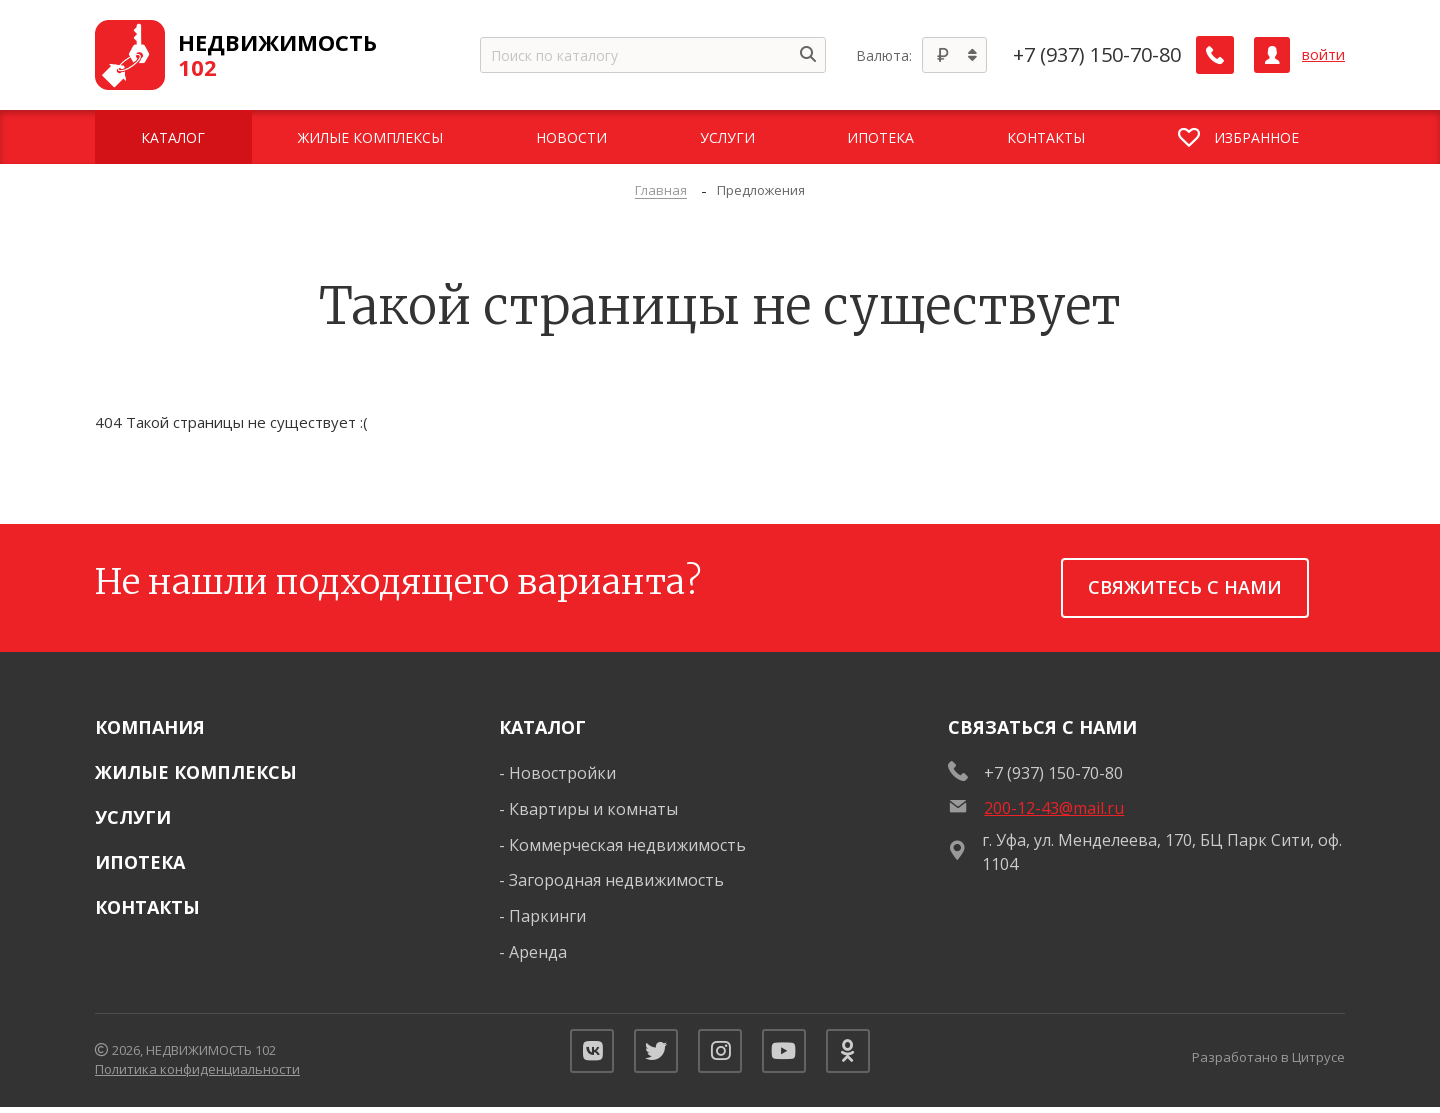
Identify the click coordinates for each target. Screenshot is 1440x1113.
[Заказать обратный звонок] (1216, 55)
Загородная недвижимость (616, 880)
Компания (150, 727)
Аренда (538, 952)
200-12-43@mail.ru (1054, 808)
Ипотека (140, 862)
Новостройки (562, 773)
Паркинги (547, 916)
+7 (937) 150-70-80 (1099, 55)
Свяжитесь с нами (1185, 587)
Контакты (147, 907)
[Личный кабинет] (1272, 55)
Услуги (133, 817)
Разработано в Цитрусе (1268, 1060)
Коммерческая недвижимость (627, 845)
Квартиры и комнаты (593, 809)
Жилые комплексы (196, 772)
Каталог (542, 727)
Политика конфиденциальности (197, 1073)
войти (1323, 54)
